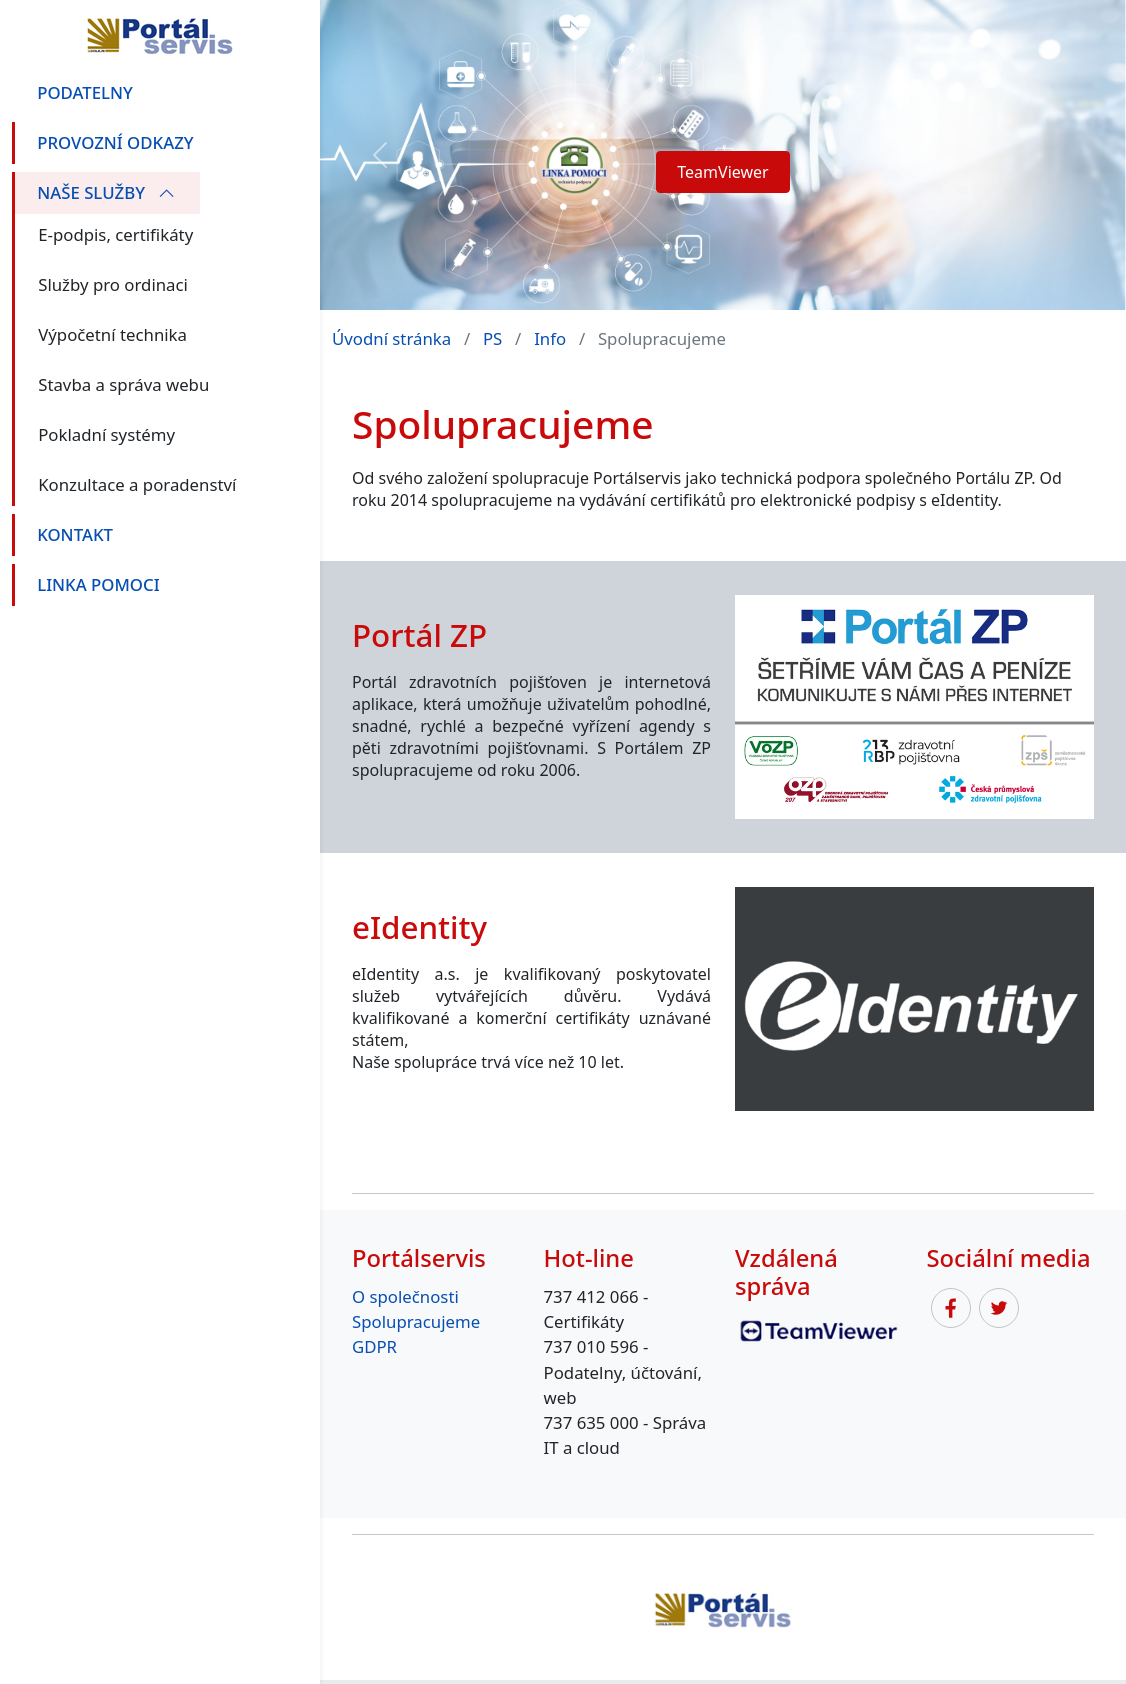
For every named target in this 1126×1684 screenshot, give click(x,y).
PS (492, 338)
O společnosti (405, 1296)
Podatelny (85, 92)
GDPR (374, 1346)
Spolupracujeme (416, 1321)
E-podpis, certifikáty (115, 234)
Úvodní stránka (391, 338)
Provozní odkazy (115, 142)
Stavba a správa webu (123, 384)
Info (550, 338)
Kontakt (75, 534)
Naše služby (106, 192)
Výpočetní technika (112, 334)
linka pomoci (98, 584)
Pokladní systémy (106, 434)
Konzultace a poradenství (137, 484)
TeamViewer (722, 172)
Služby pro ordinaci (113, 284)
